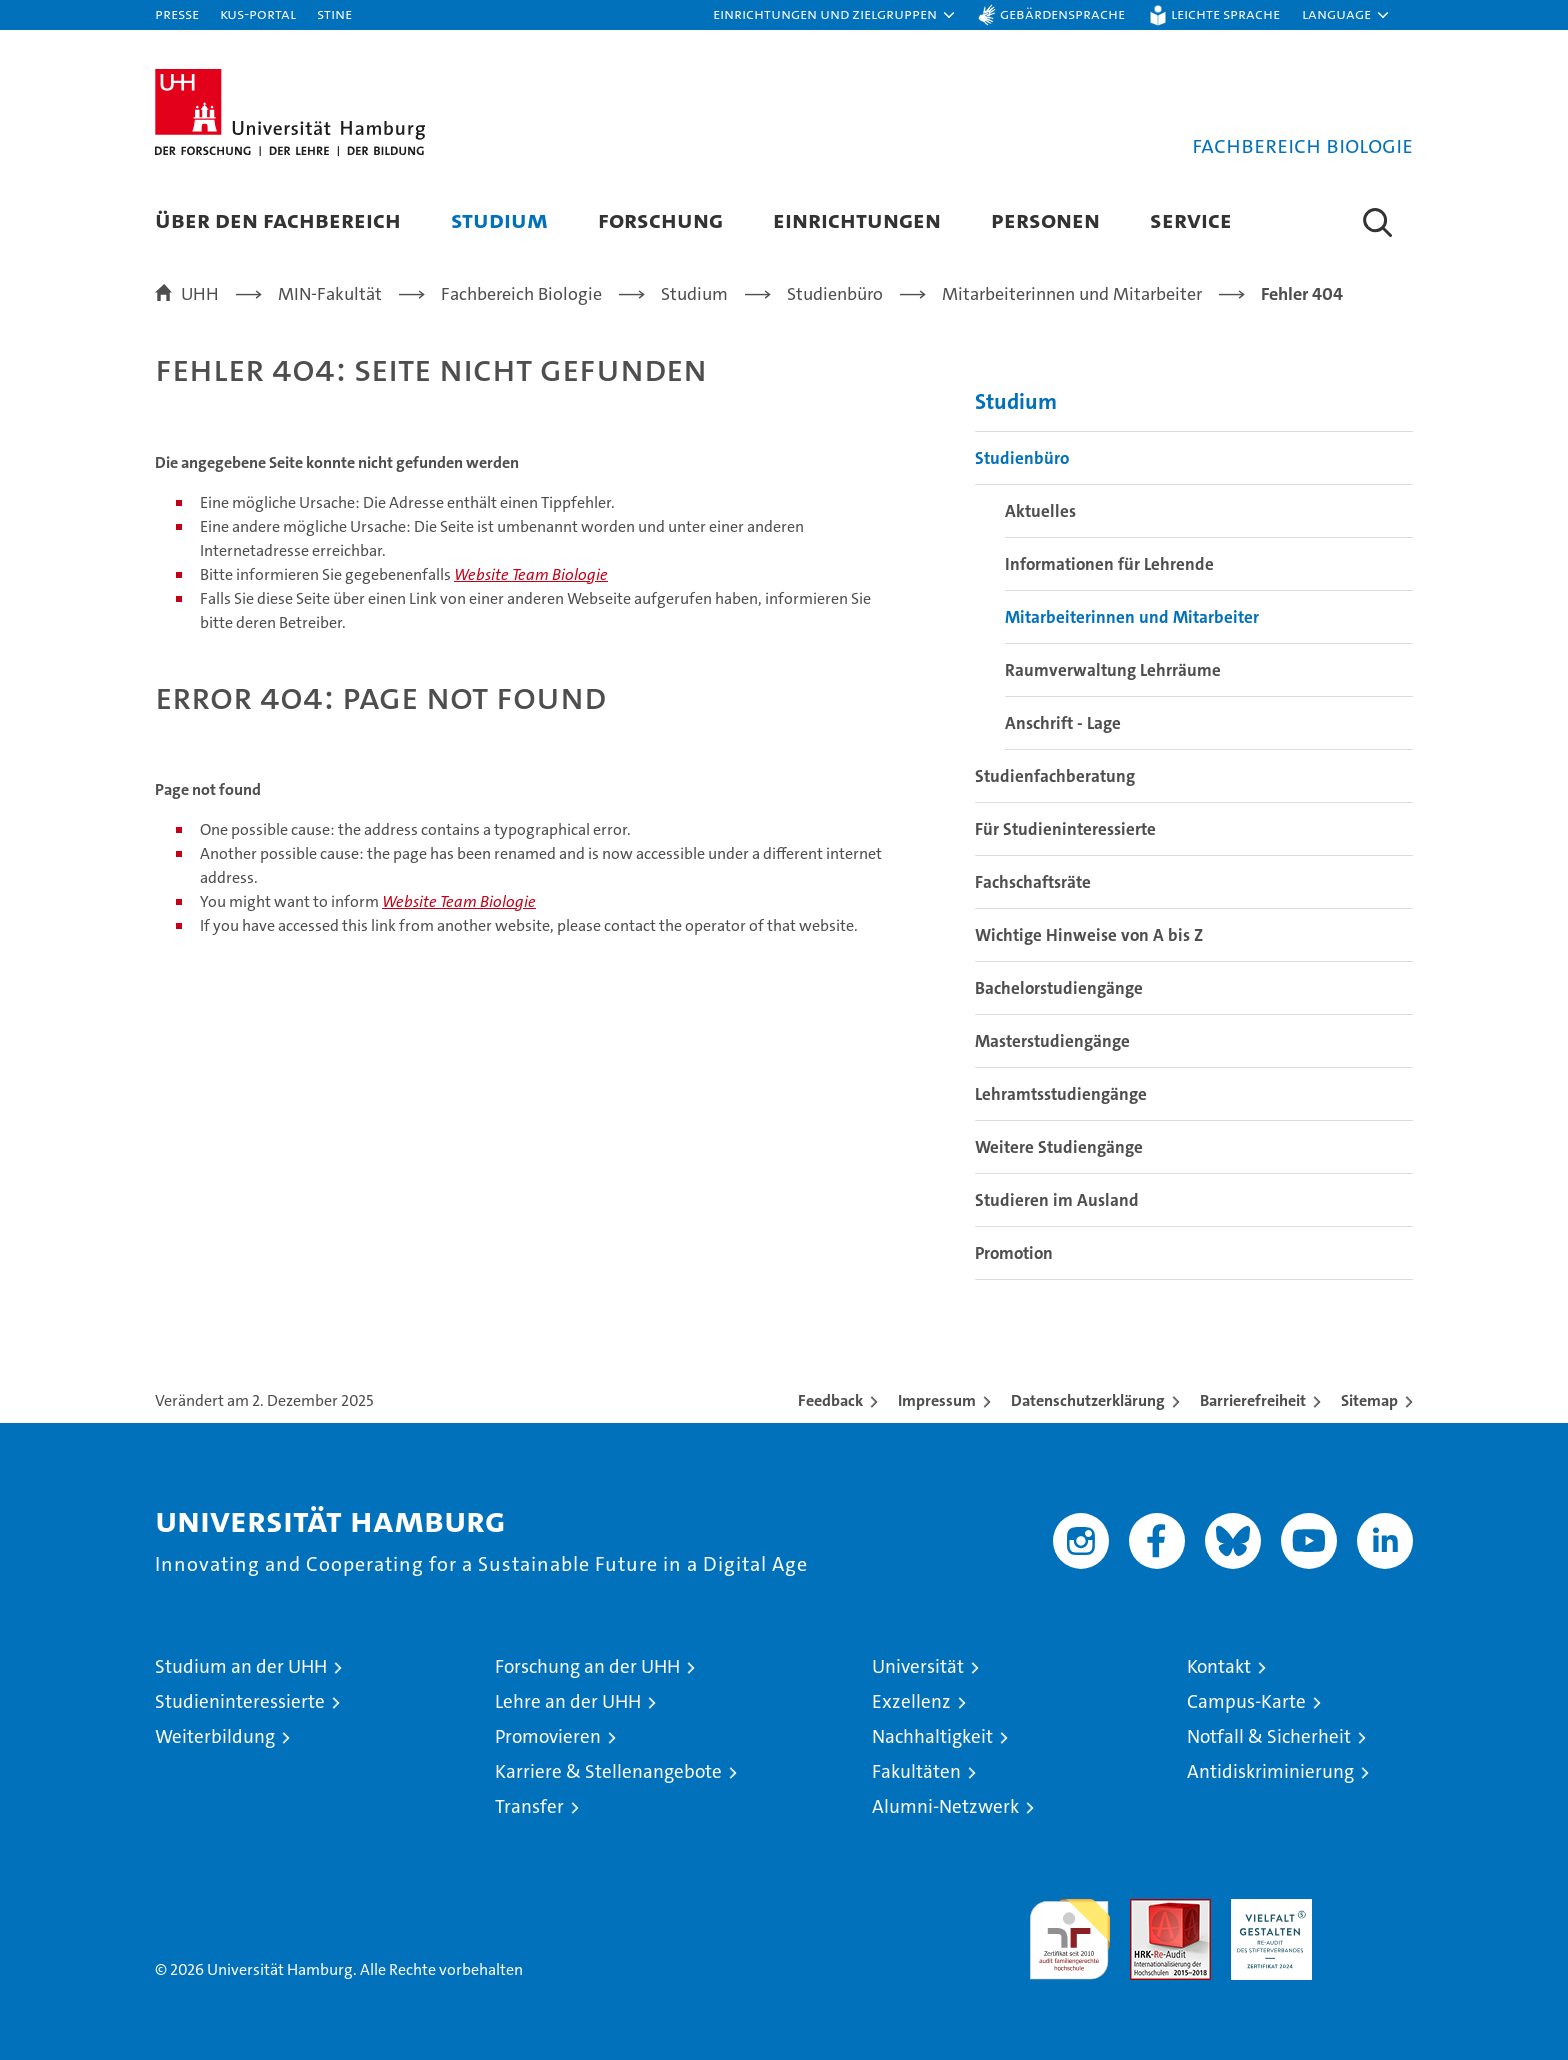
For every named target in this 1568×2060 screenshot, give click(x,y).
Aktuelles (1040, 511)
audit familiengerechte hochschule (1069, 1930)
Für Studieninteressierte (1065, 829)
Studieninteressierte (240, 1701)
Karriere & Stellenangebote (608, 1771)
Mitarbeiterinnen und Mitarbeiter (1132, 617)
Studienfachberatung (1055, 776)
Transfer (529, 1806)
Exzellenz (911, 1701)
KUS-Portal (258, 13)
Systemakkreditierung (1372, 1909)
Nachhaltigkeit (932, 1736)
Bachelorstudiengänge (1059, 988)
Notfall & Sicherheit (1269, 1736)
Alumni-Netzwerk (945, 1806)
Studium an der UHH (241, 1666)
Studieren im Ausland (1057, 1200)
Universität (918, 1666)
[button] (835, 15)
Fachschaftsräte (1033, 882)
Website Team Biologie (531, 574)
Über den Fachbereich (278, 219)
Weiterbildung (215, 1736)
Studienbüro (1022, 458)
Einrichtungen (857, 219)
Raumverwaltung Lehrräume (1113, 670)
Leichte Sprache (1225, 13)
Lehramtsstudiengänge (1061, 1094)
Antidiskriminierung (1270, 1771)
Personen (1045, 219)
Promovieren (548, 1736)
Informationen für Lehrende (1109, 564)
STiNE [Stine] (334, 13)
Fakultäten (916, 1771)
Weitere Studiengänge (1059, 1147)
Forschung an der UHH (587, 1666)
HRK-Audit (1266, 1909)
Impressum (937, 1400)
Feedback (830, 1400)
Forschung (660, 219)
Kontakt (1219, 1666)
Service (1191, 219)
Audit (1149, 1909)
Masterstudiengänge (1052, 1041)
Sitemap (1369, 1400)
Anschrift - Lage (1063, 723)
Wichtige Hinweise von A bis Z (1089, 935)
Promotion (1014, 1253)
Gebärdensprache (1062, 13)
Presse (177, 13)
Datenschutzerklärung (1088, 1400)
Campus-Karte (1246, 1701)
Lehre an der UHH (568, 1701)
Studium (499, 219)
